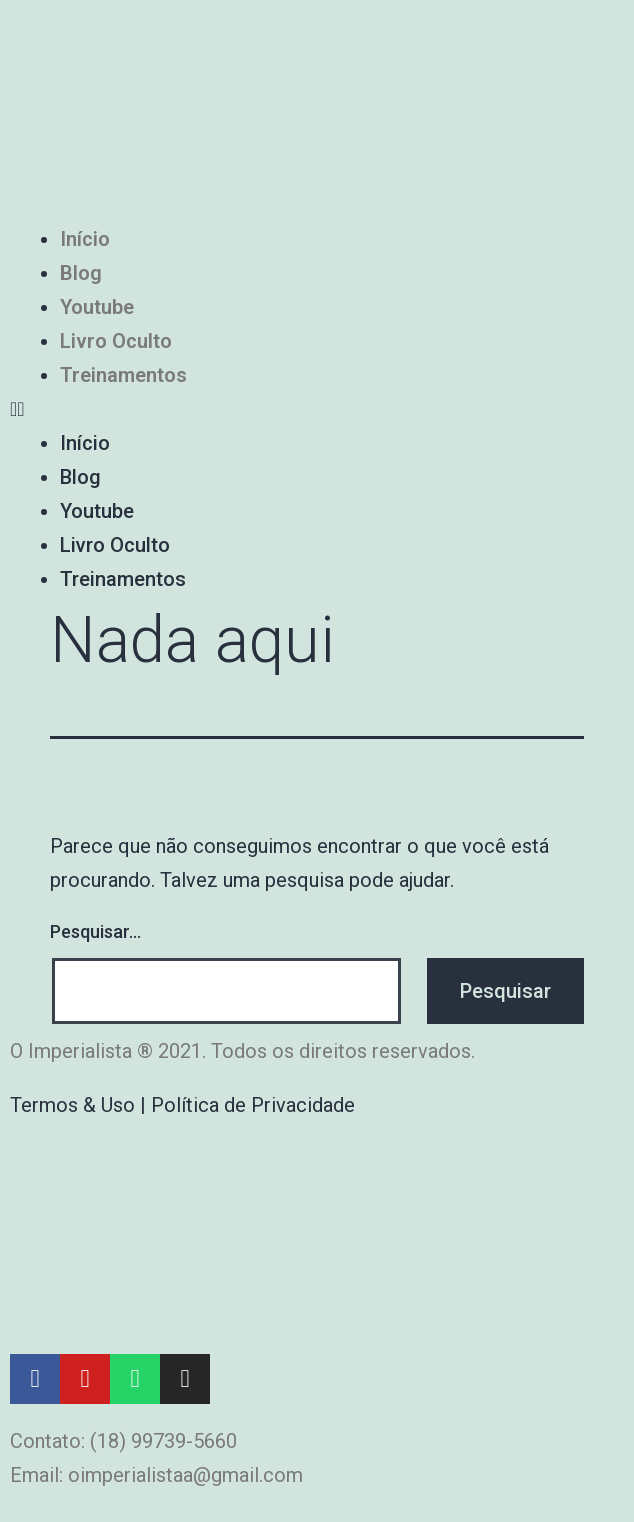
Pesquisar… (95, 931)
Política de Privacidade (253, 1105)
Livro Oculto (116, 341)
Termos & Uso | (80, 1105)
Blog (81, 273)
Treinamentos (123, 375)
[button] (317, 409)
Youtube (97, 307)
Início (85, 239)
